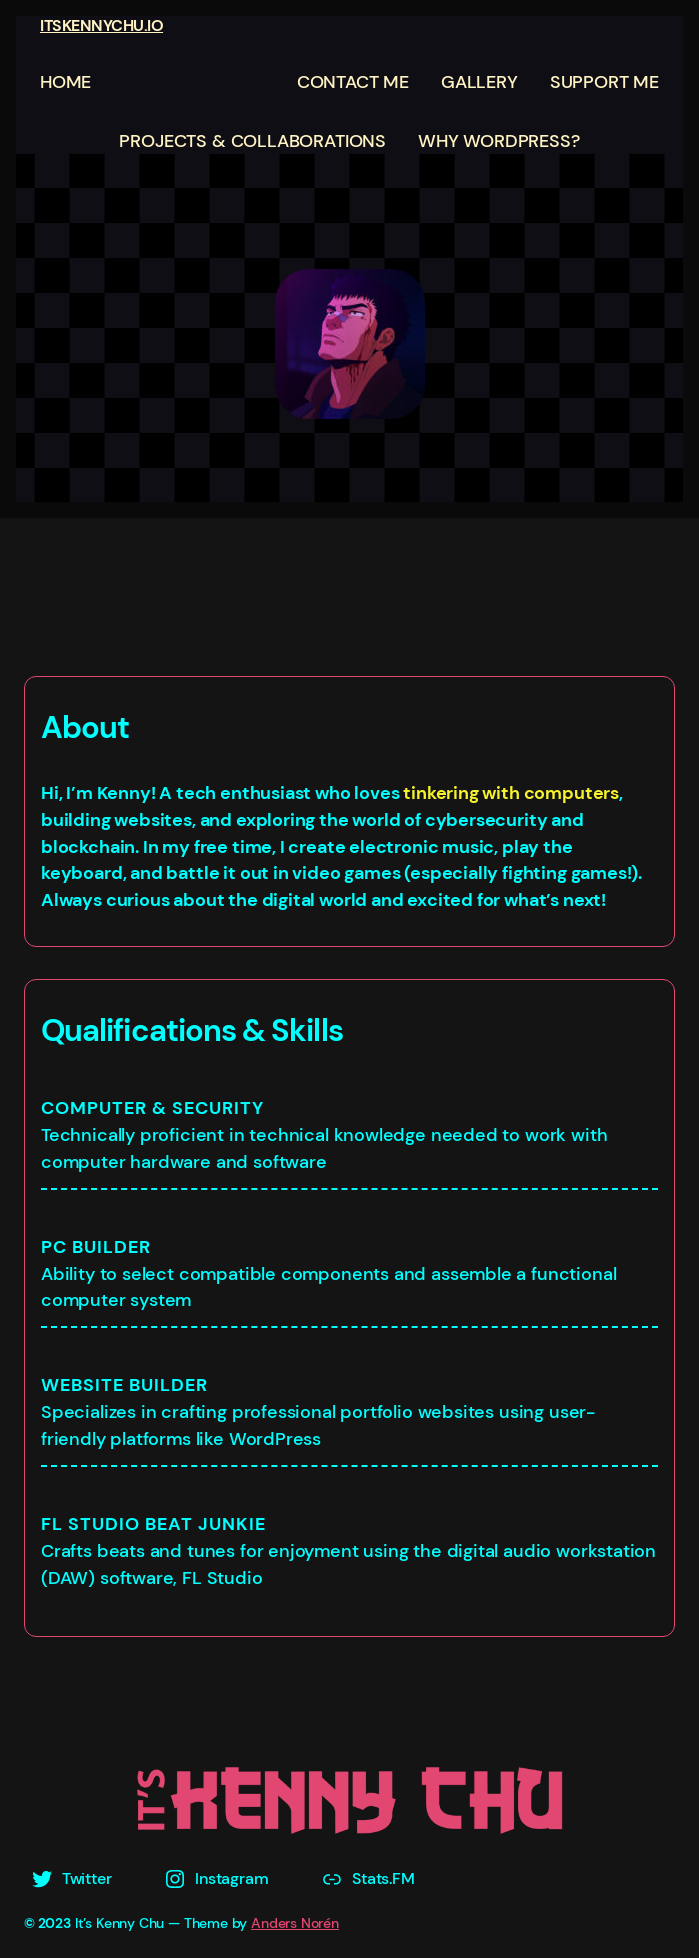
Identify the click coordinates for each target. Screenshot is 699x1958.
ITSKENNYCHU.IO (101, 25)
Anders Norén (295, 1923)
